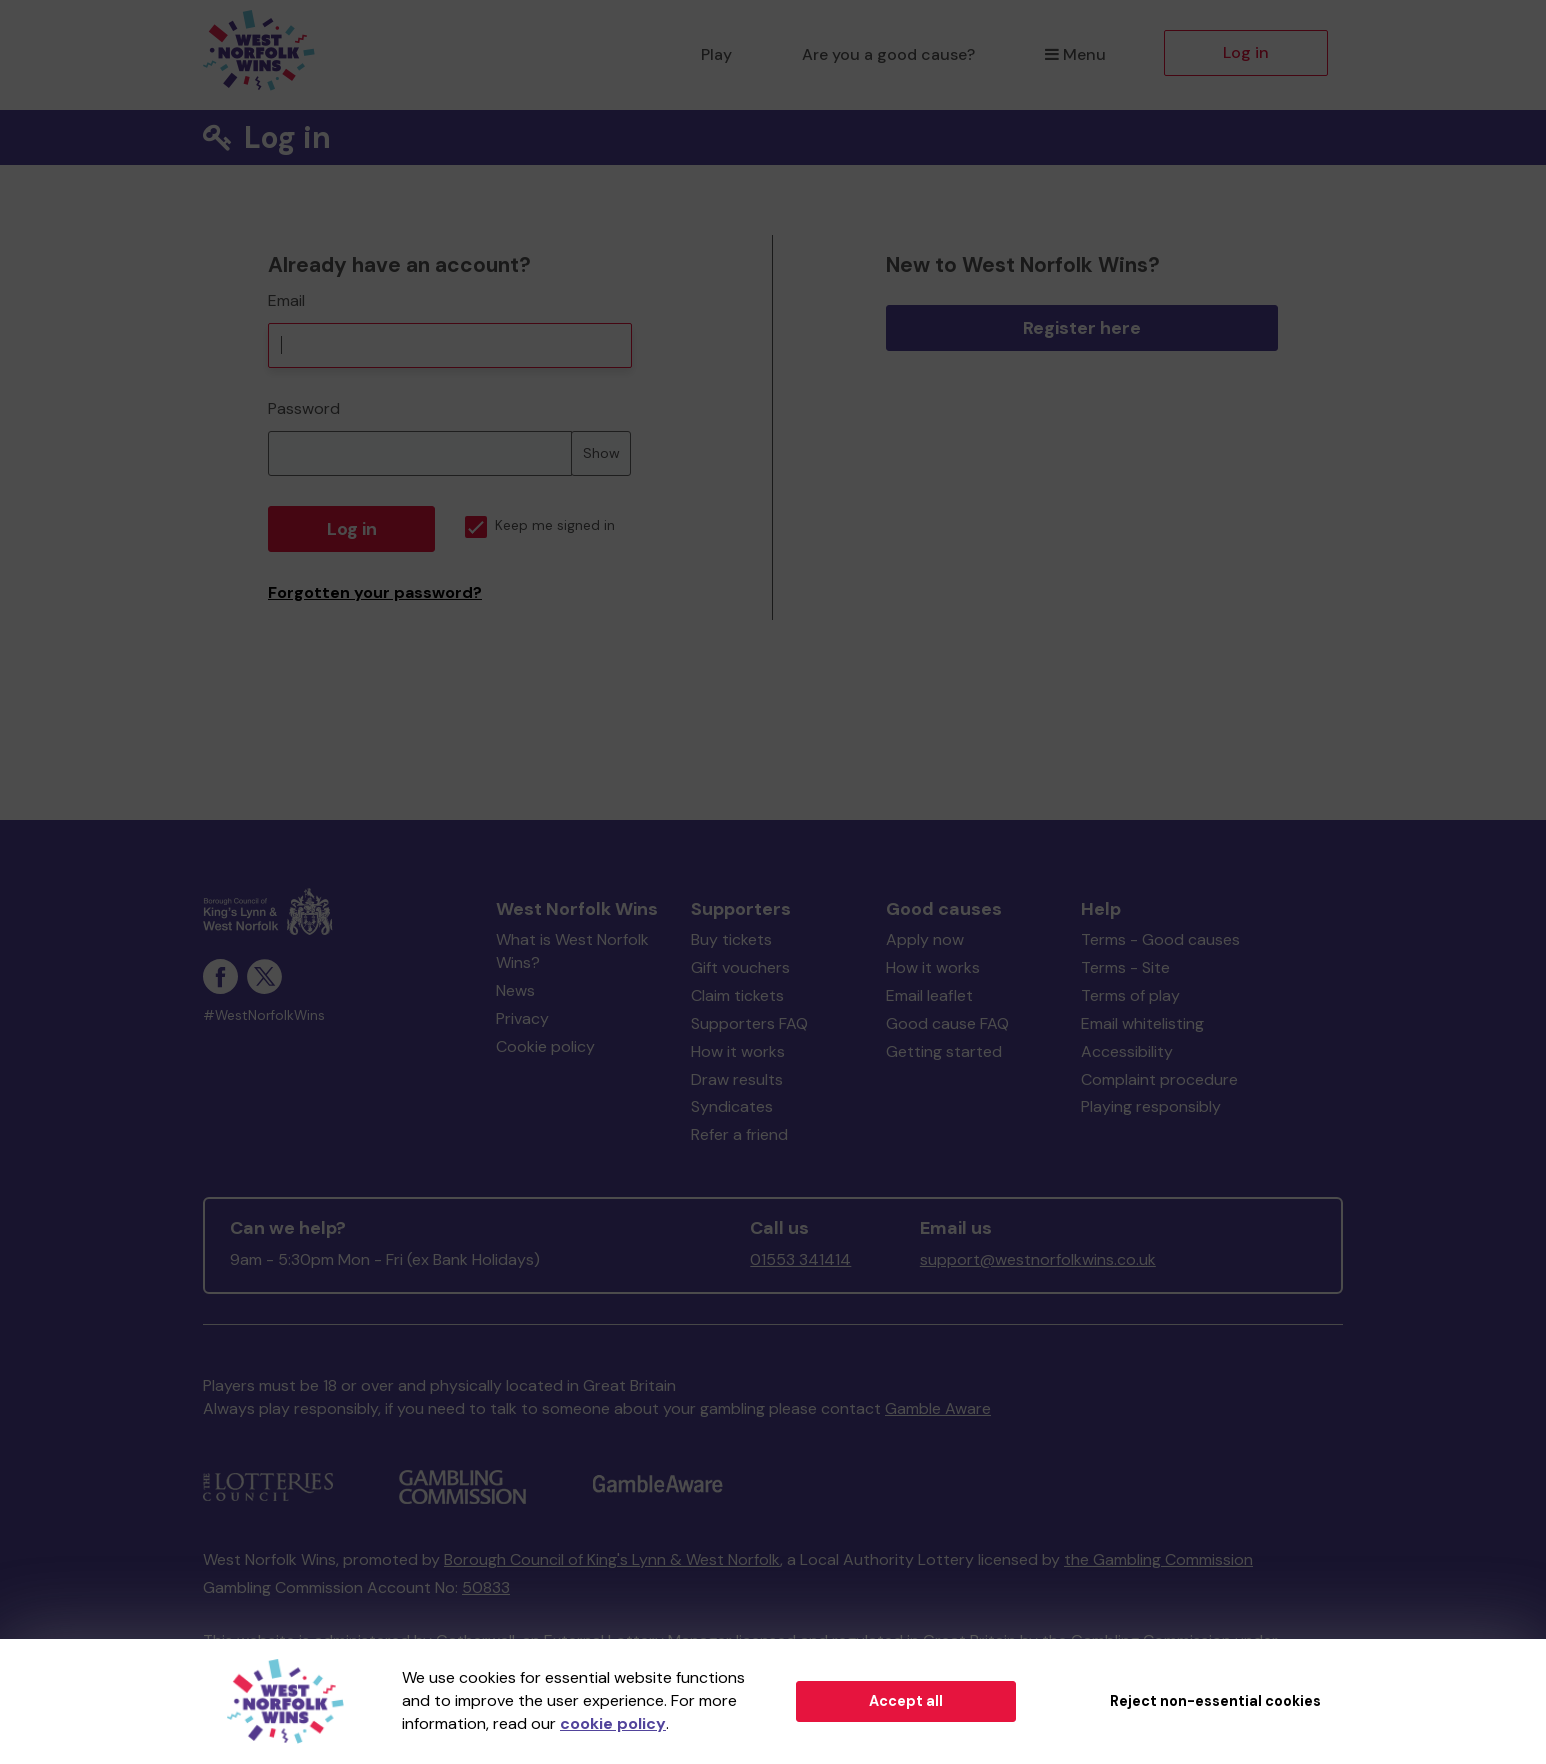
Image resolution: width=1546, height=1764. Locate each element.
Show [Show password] (601, 453)
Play (716, 54)
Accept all (906, 1701)
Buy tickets (731, 939)
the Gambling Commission (1158, 1559)
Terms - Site (1125, 967)
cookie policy (613, 1723)
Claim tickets (737, 995)
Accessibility (1127, 1051)
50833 (486, 1587)
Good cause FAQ (947, 1023)
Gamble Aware (938, 1408)
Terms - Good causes (1160, 939)
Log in (1246, 52)
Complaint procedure (1159, 1079)
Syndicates (732, 1106)
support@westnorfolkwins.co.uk (1038, 1259)
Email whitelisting (1142, 1023)
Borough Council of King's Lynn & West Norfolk (612, 1559)
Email (286, 300)
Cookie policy (545, 1046)
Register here (1082, 328)
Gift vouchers (740, 967)
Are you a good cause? (888, 54)
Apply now (925, 939)
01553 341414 (800, 1259)
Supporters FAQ (749, 1023)
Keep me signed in (540, 525)
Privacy (522, 1018)
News (515, 990)
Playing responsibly (1151, 1106)
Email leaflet (929, 995)
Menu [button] (1075, 54)
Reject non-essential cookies (1215, 1701)
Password (304, 408)
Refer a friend (739, 1134)
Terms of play (1130, 995)
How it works (738, 1051)
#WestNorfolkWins (264, 1015)
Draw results (737, 1079)
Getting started (944, 1051)
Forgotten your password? (375, 592)
